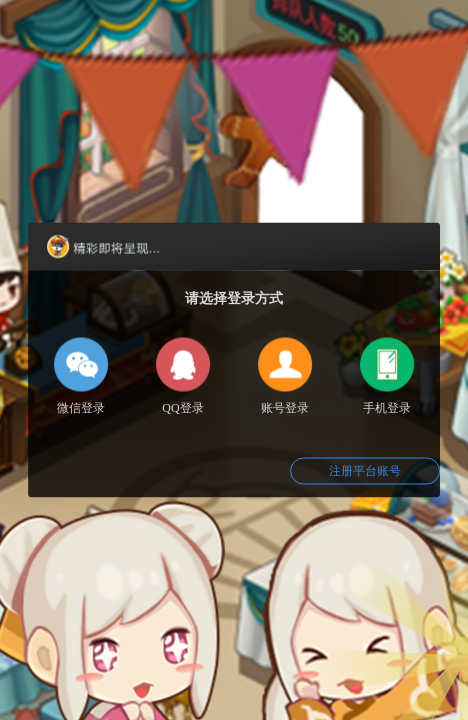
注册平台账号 (365, 471)
